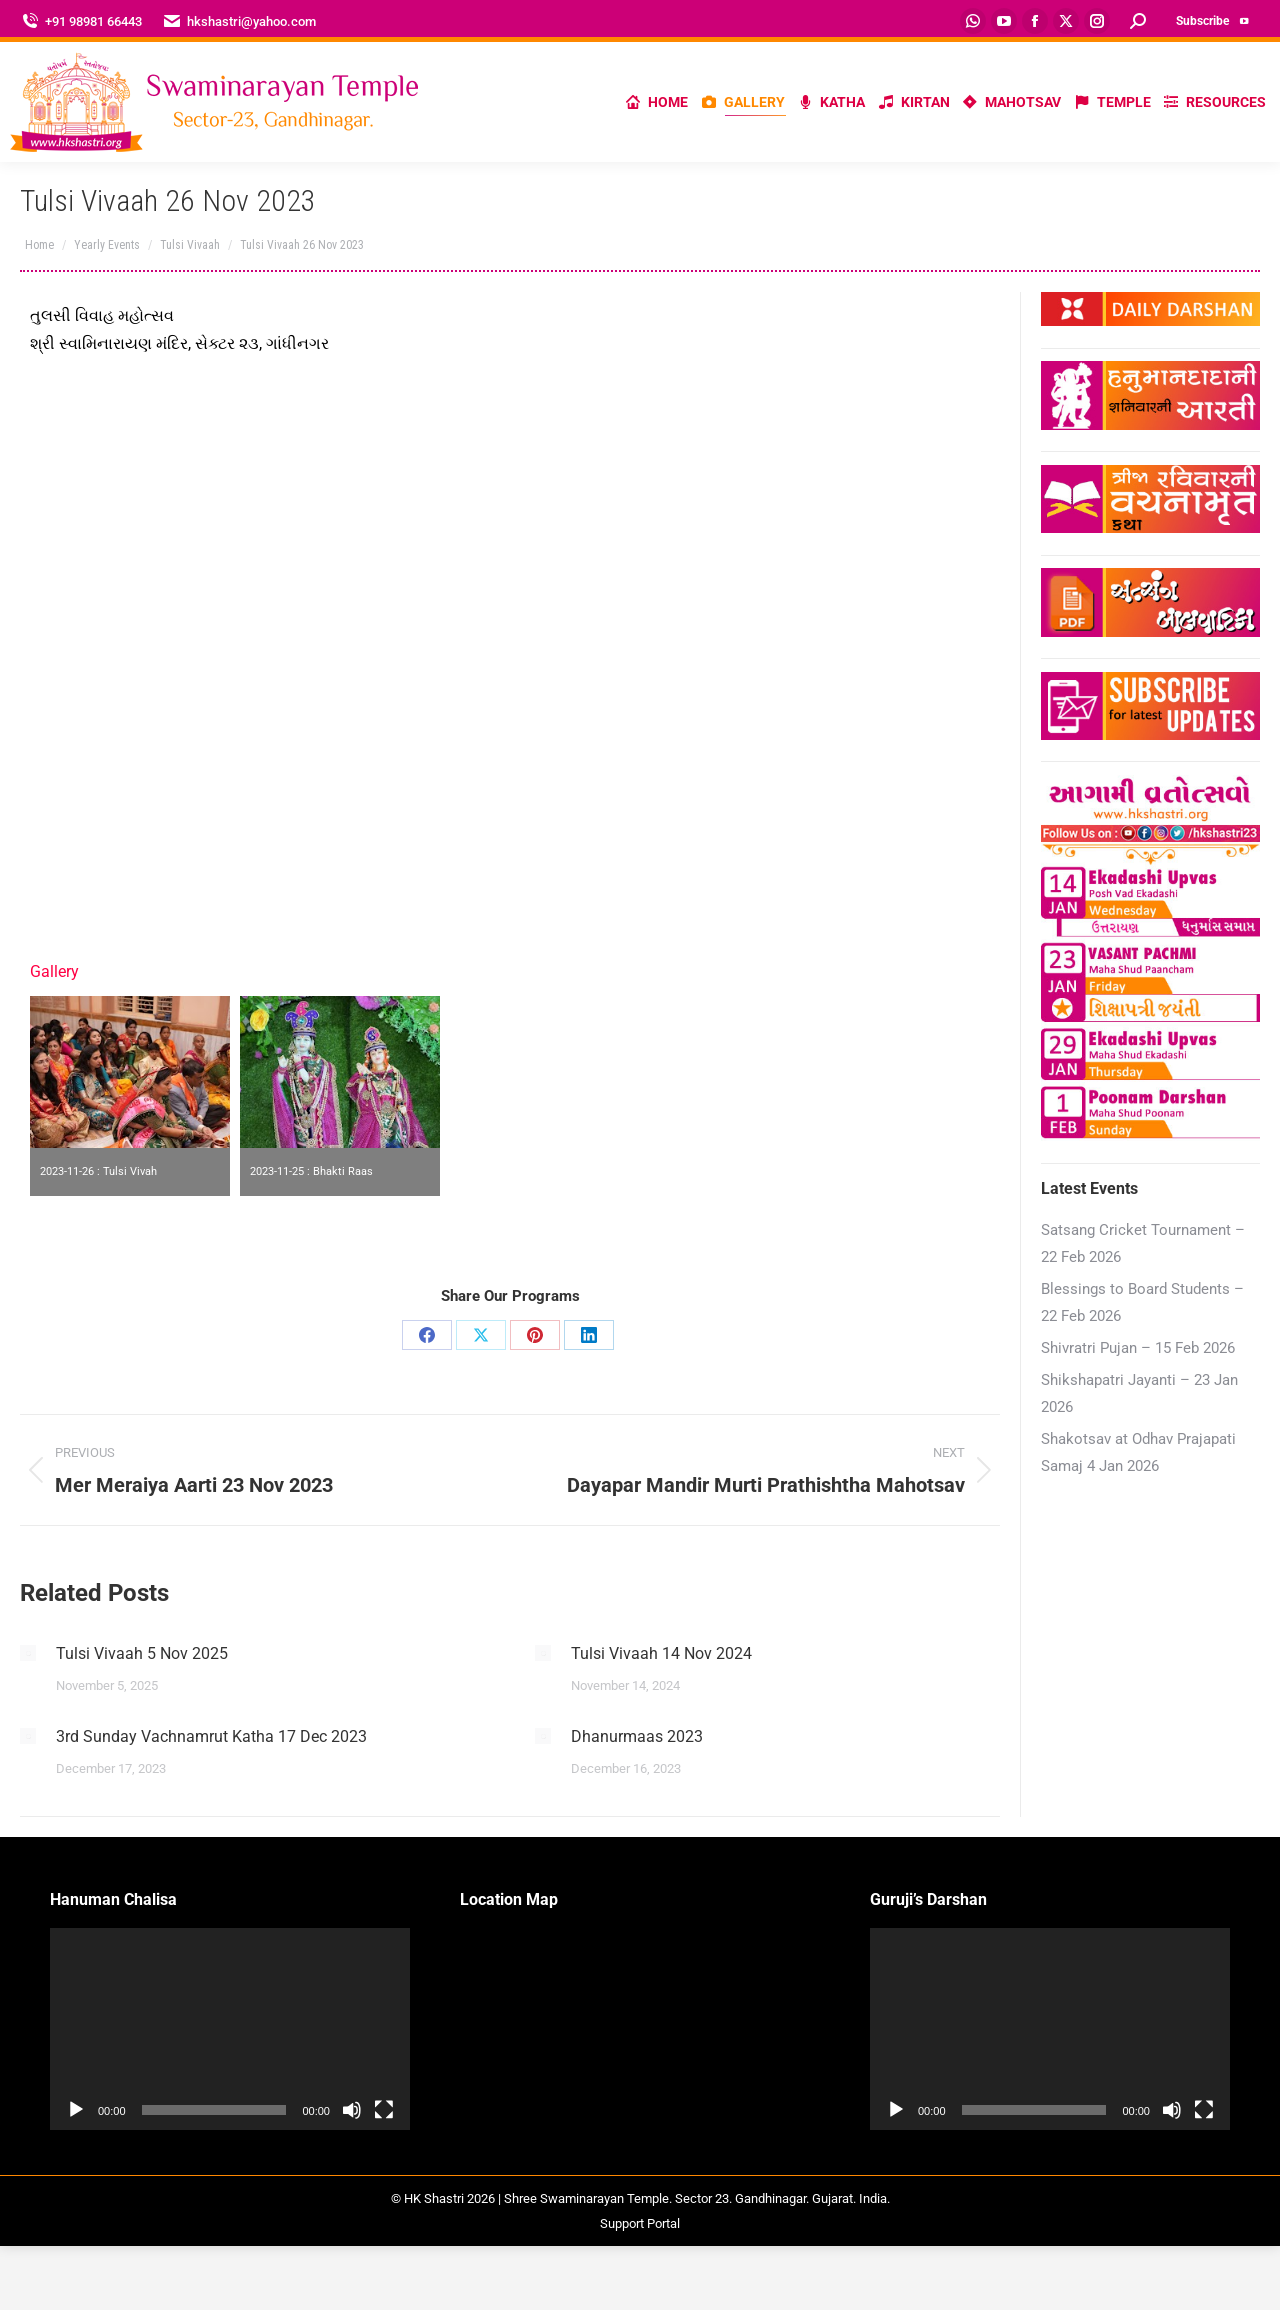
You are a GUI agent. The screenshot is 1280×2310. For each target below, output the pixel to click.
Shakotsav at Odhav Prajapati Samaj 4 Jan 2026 (1138, 1452)
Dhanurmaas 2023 (637, 1736)
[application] (230, 2029)
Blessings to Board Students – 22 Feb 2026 (1142, 1302)
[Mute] (352, 2110)
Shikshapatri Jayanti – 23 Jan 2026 (1139, 1393)
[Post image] (28, 1653)
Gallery (54, 971)
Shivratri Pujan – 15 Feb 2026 (1138, 1348)
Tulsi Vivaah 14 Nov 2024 (661, 1653)
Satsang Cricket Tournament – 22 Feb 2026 (1143, 1243)
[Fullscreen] (384, 2110)
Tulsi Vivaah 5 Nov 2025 (142, 1653)
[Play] (76, 2110)
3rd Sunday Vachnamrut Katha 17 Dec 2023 (211, 1736)
